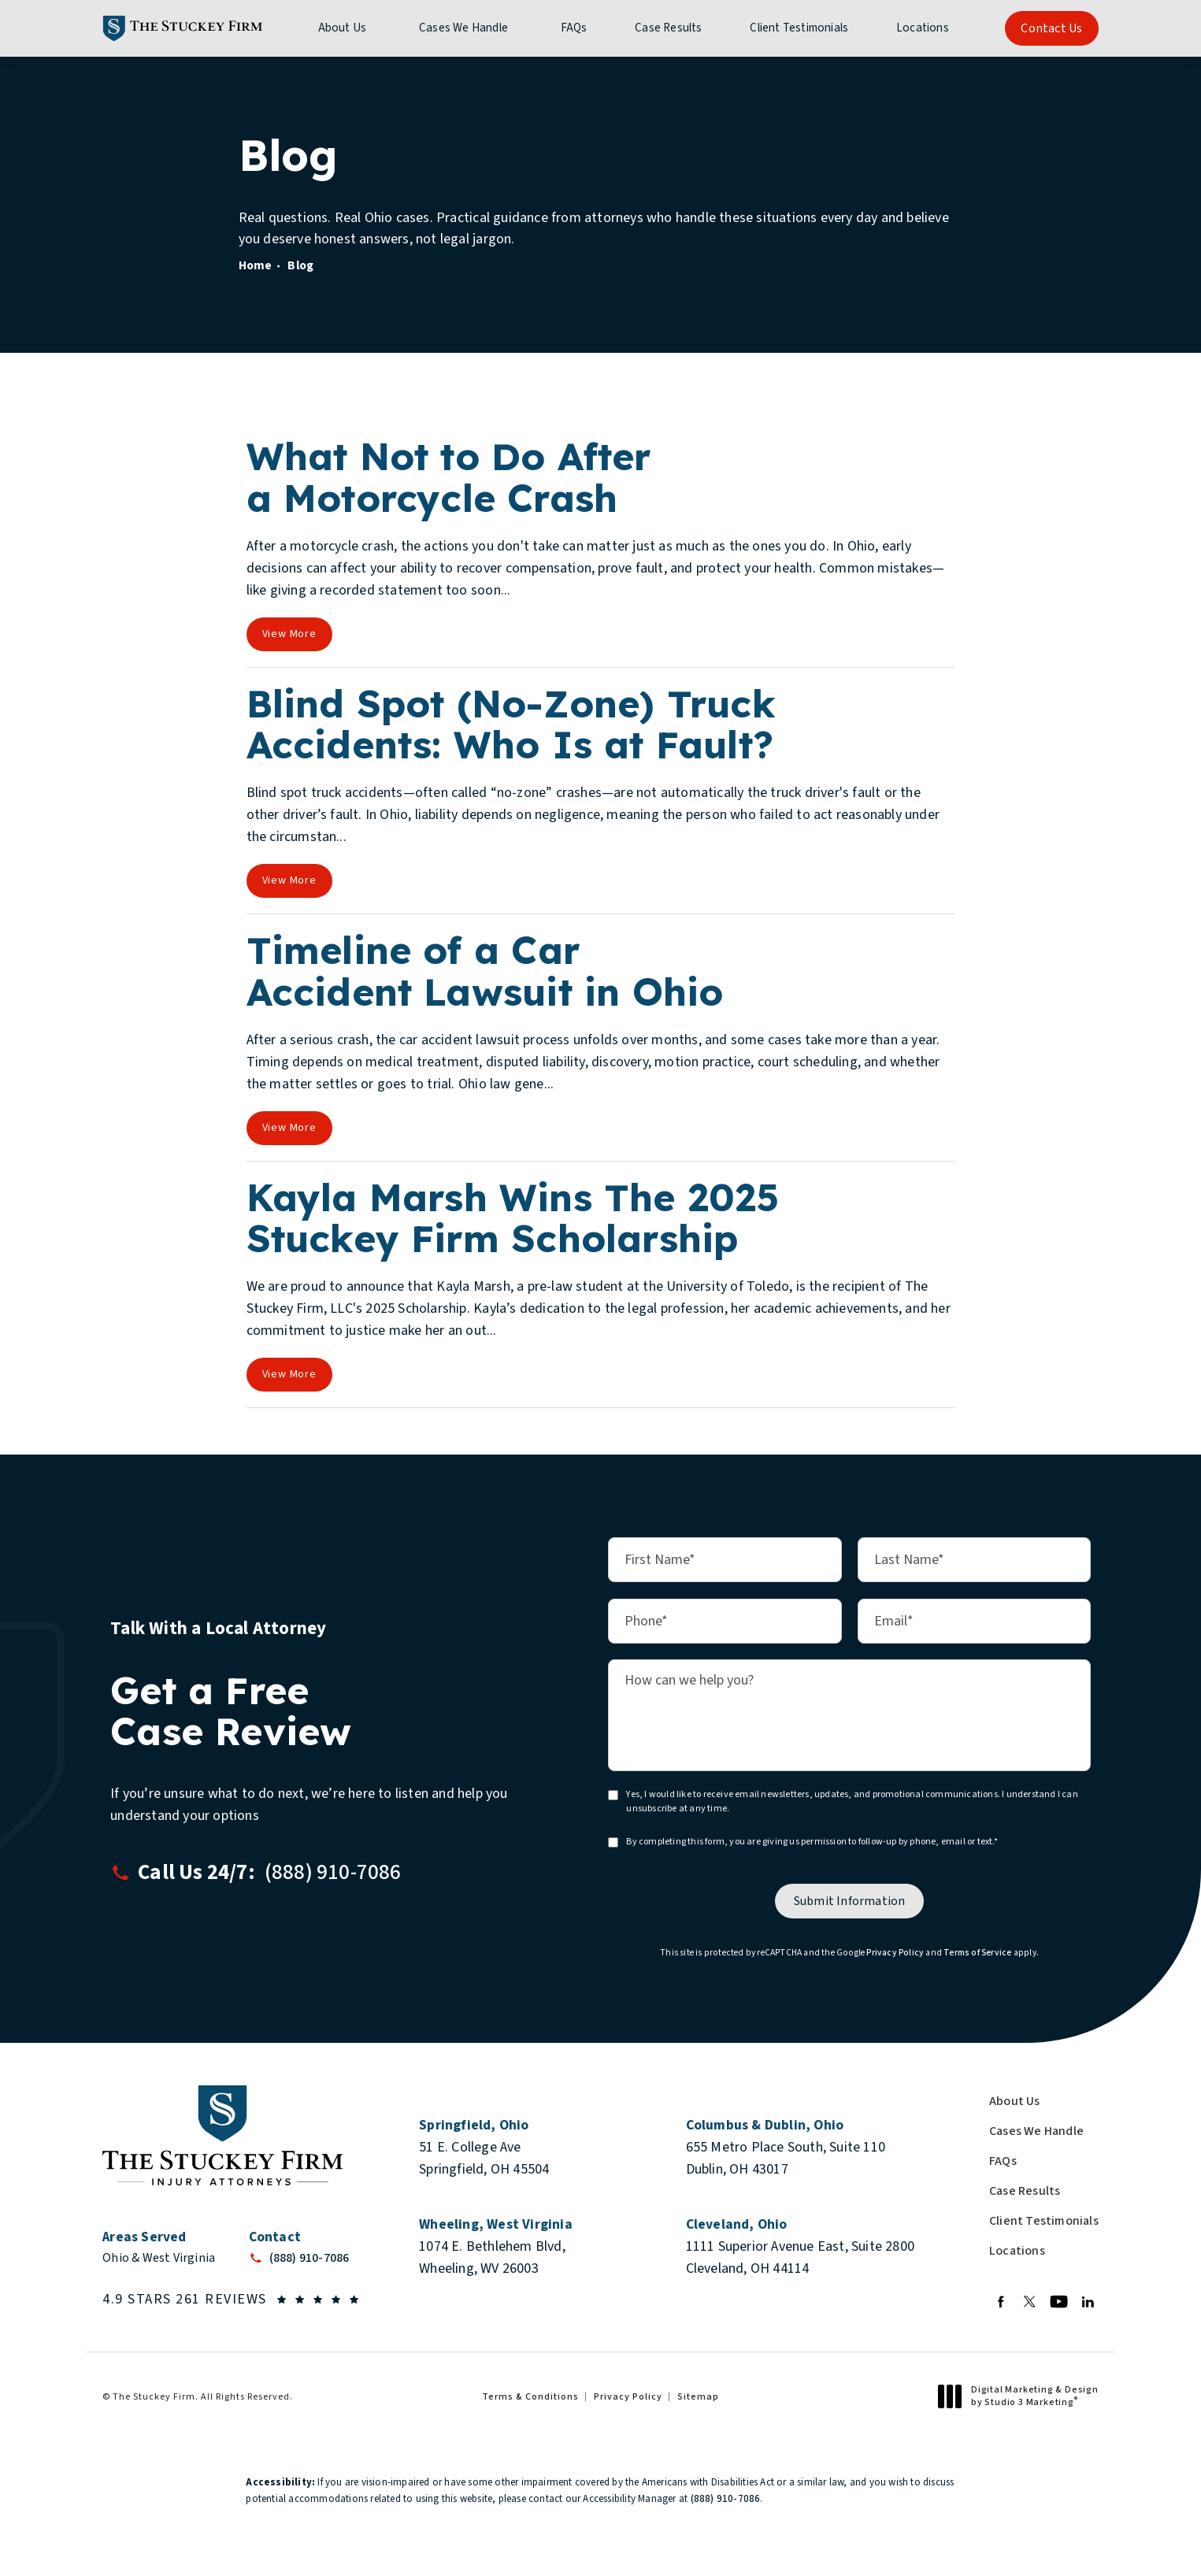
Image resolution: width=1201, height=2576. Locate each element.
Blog (300, 265)
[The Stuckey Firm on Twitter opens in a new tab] (1029, 2301)
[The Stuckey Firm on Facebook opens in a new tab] (1000, 2301)
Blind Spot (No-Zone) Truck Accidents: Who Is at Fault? (511, 724)
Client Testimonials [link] (799, 28)
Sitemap (698, 2397)
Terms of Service (977, 1952)
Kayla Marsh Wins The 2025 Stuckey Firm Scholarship (513, 1217)
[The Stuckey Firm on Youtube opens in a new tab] (1058, 2301)
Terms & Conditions (530, 2397)
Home (255, 265)
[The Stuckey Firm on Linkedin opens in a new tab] (1088, 2301)
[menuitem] (345, 28)
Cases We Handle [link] (463, 28)
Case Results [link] (668, 28)
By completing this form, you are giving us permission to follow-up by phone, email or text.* (811, 1841)
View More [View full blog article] (289, 634)
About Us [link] (342, 28)
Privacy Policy (895, 1952)
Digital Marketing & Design (1023, 2396)
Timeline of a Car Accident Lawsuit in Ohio (485, 970)
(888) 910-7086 (726, 2499)
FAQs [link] (574, 28)
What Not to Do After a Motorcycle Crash (449, 476)
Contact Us (1051, 28)
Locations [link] (922, 28)
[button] (333, 1872)
